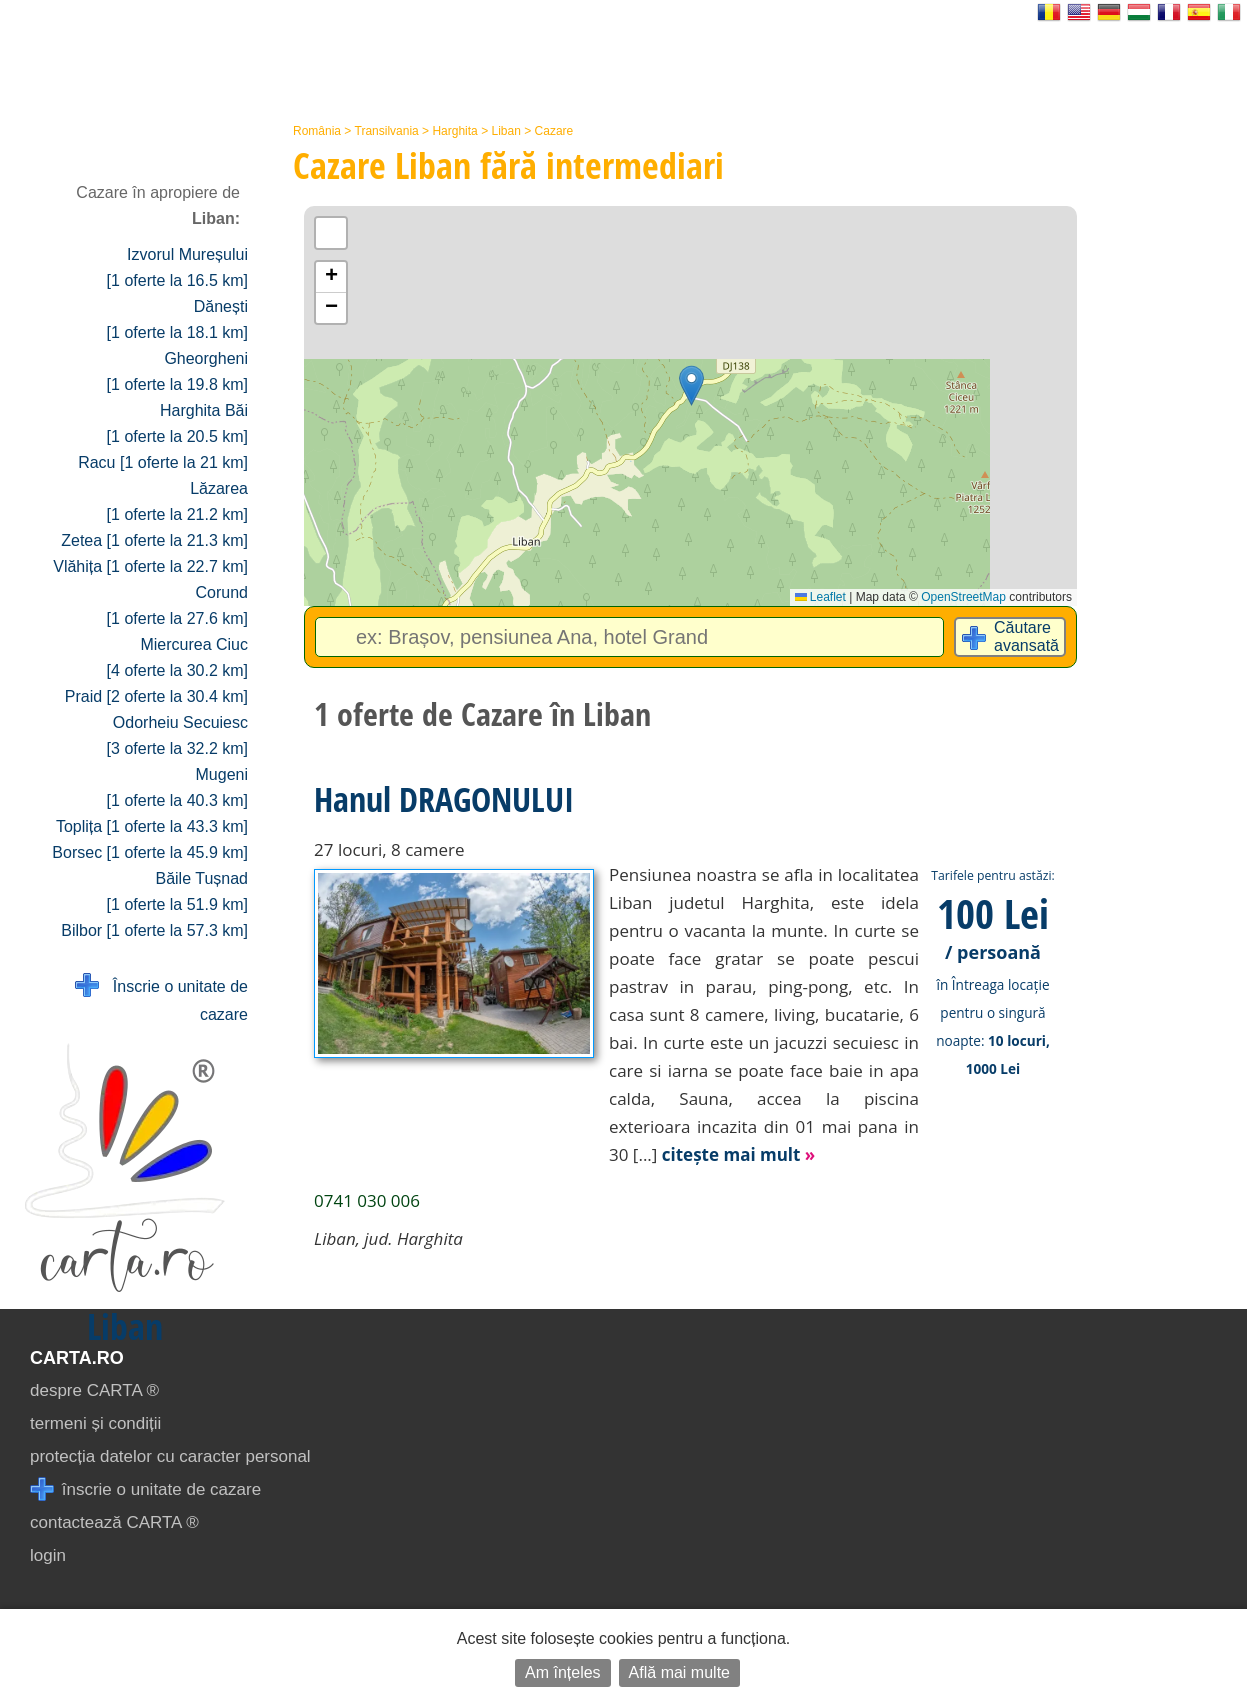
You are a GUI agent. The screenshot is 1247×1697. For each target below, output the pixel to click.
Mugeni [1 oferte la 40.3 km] (177, 787)
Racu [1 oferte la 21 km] (163, 462)
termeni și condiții (95, 1423)
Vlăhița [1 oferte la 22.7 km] (150, 566)
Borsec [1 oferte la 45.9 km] (150, 852)
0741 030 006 (367, 1200)
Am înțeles (563, 1672)
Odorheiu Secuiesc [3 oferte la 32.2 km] (177, 735)
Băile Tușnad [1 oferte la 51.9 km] (177, 891)
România (317, 131)
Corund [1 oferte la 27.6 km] (177, 605)
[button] (691, 385)
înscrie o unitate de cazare (145, 1489)
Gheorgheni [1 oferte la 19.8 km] (177, 371)
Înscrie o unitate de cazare (161, 998)
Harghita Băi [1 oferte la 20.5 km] (177, 423)
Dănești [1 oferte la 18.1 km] (177, 319)
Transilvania (387, 131)
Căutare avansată (1026, 636)
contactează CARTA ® (114, 1522)
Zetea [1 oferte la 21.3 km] (154, 540)
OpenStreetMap (963, 597)
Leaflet (820, 597)
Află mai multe (679, 1672)
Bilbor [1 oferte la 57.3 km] (154, 930)
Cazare (554, 131)
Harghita (454, 131)
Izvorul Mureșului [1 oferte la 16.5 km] (177, 267)
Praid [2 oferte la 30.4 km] (156, 696)
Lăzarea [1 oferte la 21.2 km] (177, 501)
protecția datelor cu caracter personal (170, 1456)
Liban (505, 131)
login (48, 1555)
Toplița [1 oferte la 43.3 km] (152, 826)
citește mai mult (739, 1154)
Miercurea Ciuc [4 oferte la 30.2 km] (177, 657)
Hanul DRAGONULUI (444, 799)
